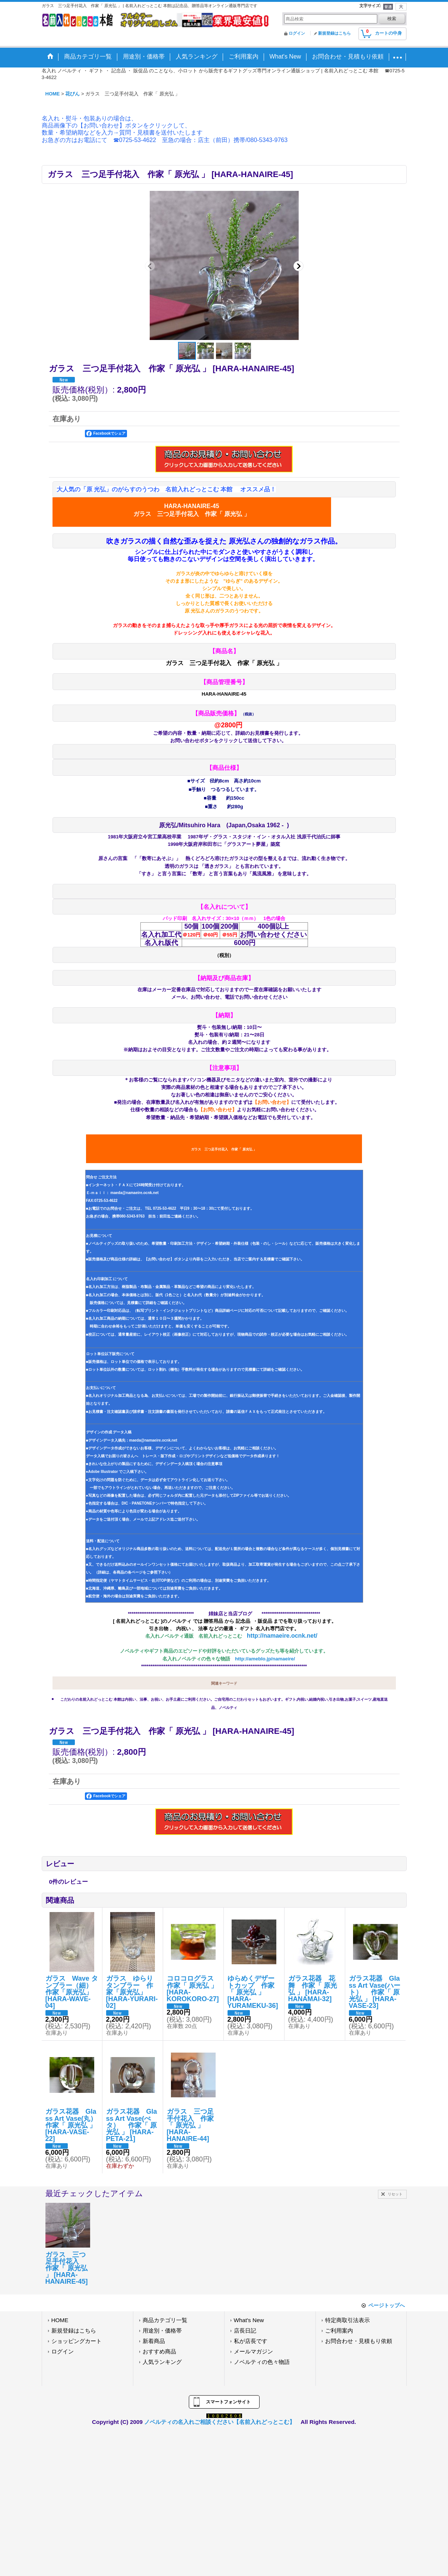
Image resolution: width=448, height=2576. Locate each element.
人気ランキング (162, 2362)
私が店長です (250, 2341)
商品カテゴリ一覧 (165, 2320)
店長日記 (245, 2330)
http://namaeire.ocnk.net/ (282, 1635)
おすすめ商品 (159, 2351)
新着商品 (154, 2341)
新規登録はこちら (334, 33)
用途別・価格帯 (162, 2330)
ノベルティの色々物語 (262, 2362)
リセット (395, 2194)
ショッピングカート (76, 2341)
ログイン (297, 33)
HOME (60, 2320)
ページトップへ (386, 2305)
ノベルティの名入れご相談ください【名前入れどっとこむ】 (219, 2422)
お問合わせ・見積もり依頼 (358, 2341)
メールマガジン (253, 2351)
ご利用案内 (339, 2330)
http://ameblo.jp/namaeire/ (265, 1659)
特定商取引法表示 (347, 2320)
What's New (249, 2320)
